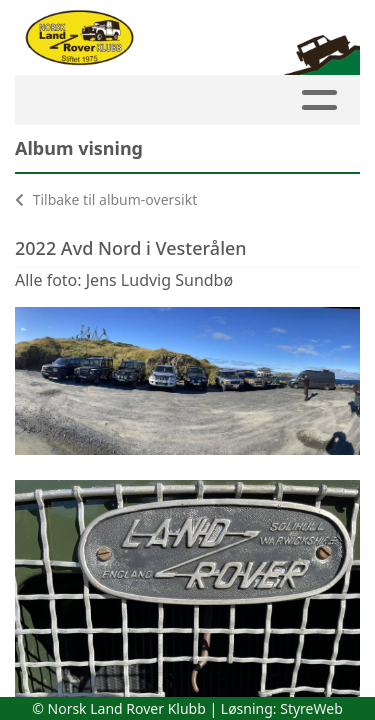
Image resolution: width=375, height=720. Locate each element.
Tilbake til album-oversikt (106, 199)
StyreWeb (311, 708)
